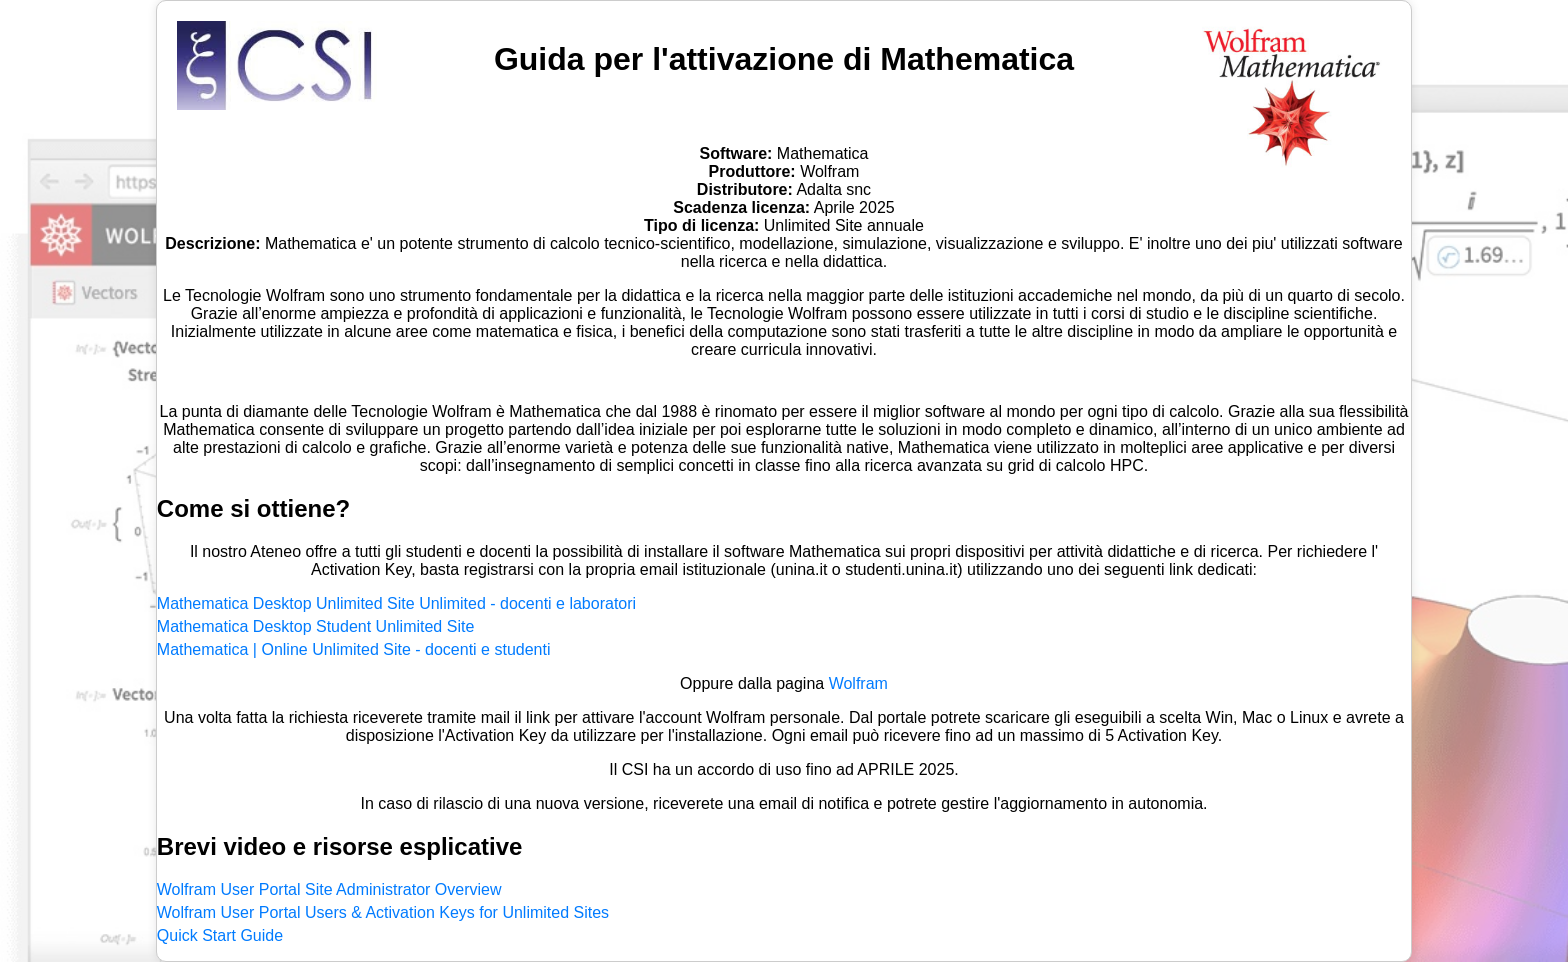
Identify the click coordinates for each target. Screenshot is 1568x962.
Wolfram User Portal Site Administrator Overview (329, 889)
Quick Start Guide (220, 935)
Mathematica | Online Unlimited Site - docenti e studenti (354, 649)
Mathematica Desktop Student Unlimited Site (315, 626)
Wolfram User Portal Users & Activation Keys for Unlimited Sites (383, 912)
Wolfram (858, 683)
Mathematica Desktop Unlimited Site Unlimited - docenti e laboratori (396, 603)
